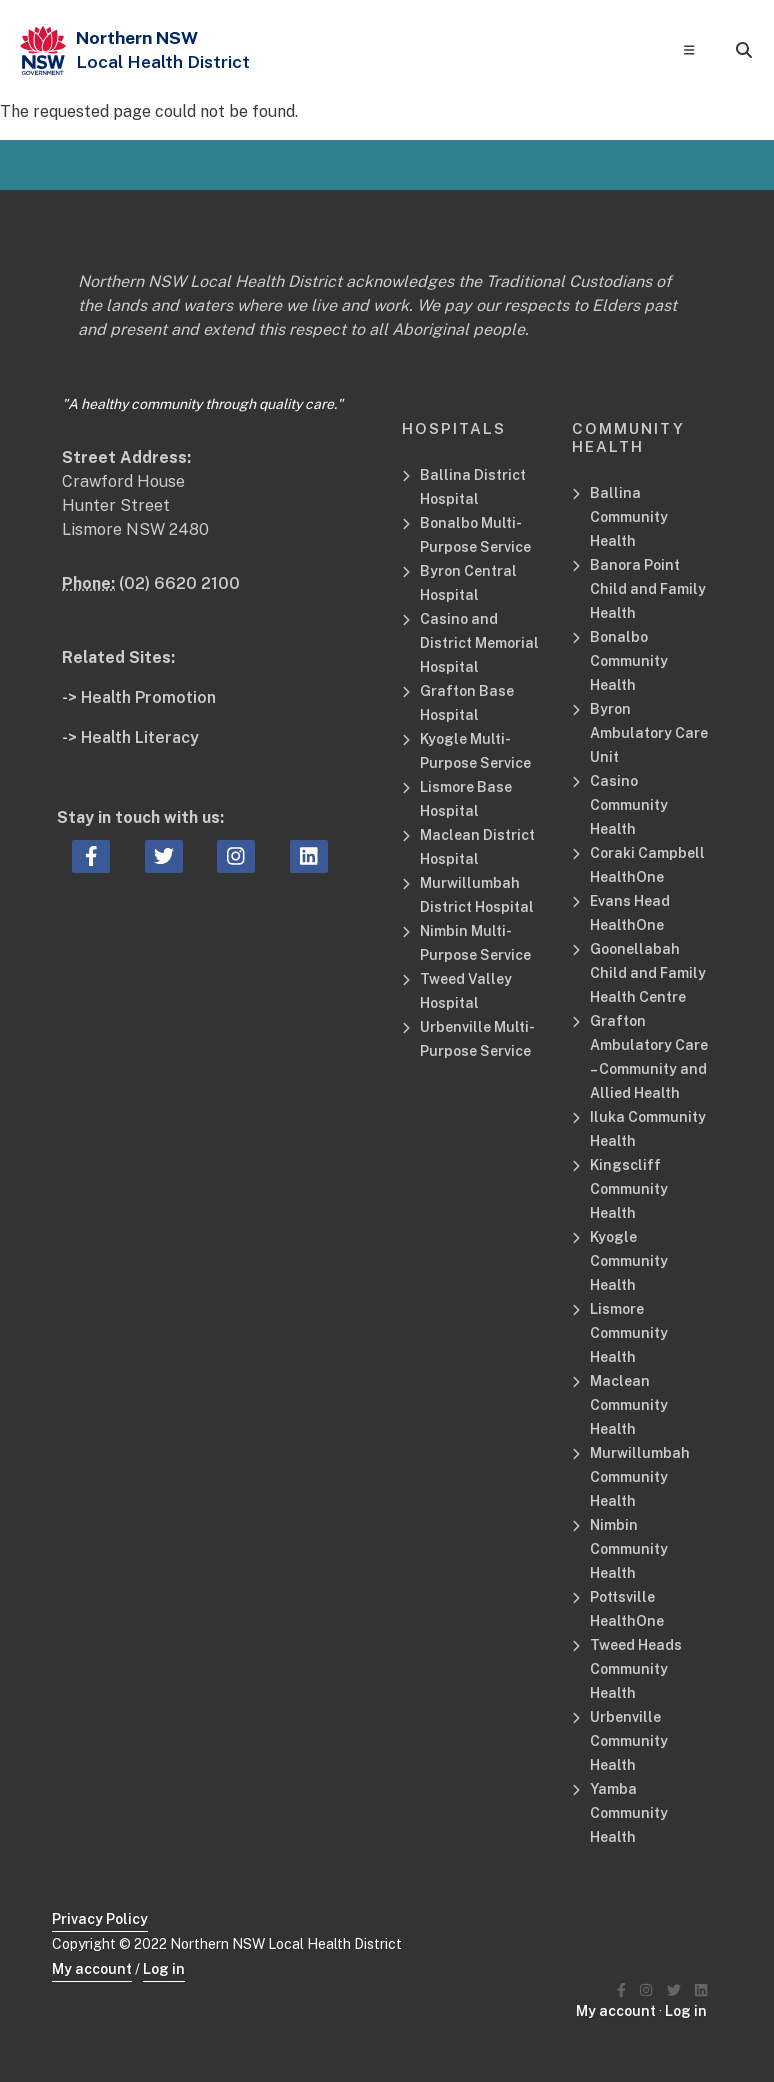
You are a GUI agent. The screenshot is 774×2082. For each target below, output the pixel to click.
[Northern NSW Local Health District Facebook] (621, 1990)
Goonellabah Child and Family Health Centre (648, 973)
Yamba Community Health (629, 1813)
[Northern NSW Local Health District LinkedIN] (701, 1990)
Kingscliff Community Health (629, 1189)
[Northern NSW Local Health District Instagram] (646, 1990)
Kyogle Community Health (629, 1261)
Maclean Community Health (629, 1405)
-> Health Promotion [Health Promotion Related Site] (139, 697)
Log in (164, 1969)
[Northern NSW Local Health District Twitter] (674, 1990)
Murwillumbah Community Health (640, 1477)
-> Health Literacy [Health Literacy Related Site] (130, 737)
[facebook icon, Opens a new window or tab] (91, 857)
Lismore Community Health (629, 1333)
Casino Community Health (629, 805)
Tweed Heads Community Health (636, 1669)
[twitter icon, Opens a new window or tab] (164, 857)
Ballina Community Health (629, 517)
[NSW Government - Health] (43, 50)
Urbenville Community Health (629, 1741)
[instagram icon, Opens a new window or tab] (236, 857)
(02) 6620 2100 (179, 583)
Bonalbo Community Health (629, 661)
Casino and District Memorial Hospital (479, 643)
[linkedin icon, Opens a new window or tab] (309, 857)
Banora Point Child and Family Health (648, 589)
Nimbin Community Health (629, 1549)
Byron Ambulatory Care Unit (649, 733)
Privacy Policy (100, 1919)
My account (92, 1969)
